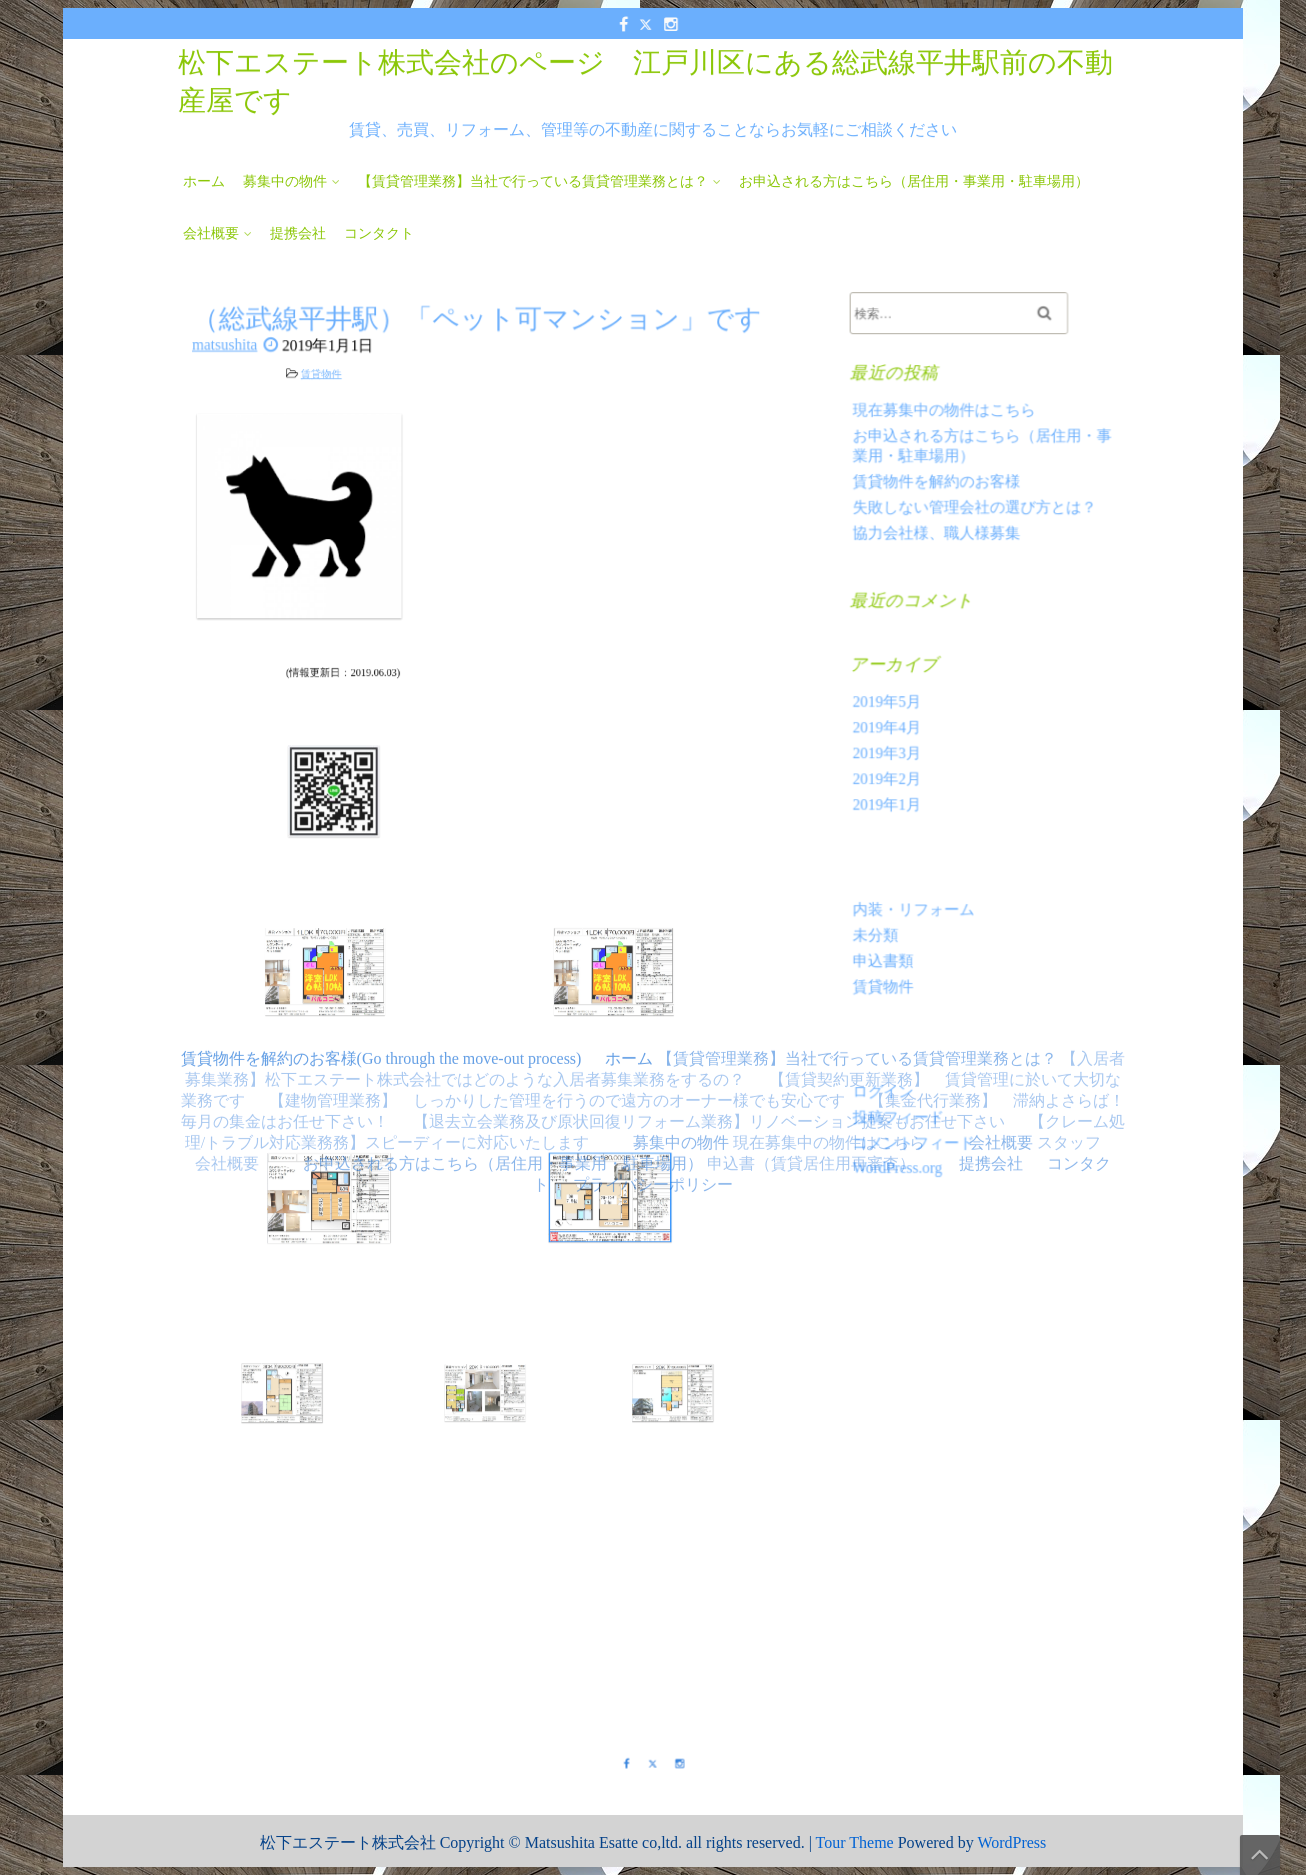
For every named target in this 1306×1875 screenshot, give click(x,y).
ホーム (204, 181)
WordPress (1011, 1842)
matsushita (244, 393)
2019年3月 (894, 752)
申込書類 (891, 943)
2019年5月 (894, 704)
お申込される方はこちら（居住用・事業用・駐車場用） (914, 181)
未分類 (884, 920)
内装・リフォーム (919, 896)
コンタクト (379, 233)
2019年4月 (894, 728)
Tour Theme (855, 1842)
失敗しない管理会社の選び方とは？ (975, 525)
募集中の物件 (285, 181)
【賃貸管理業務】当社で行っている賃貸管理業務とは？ (533, 181)
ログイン (891, 1064)
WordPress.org (904, 1134)
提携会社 (298, 233)
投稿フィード (905, 1087)
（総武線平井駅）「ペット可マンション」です (476, 363)
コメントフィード (919, 1111)
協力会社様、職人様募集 (940, 549)
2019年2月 (894, 776)
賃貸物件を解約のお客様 (940, 502)
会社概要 (211, 233)
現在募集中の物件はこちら (947, 436)
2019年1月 (894, 799)
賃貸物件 (385, 420)
